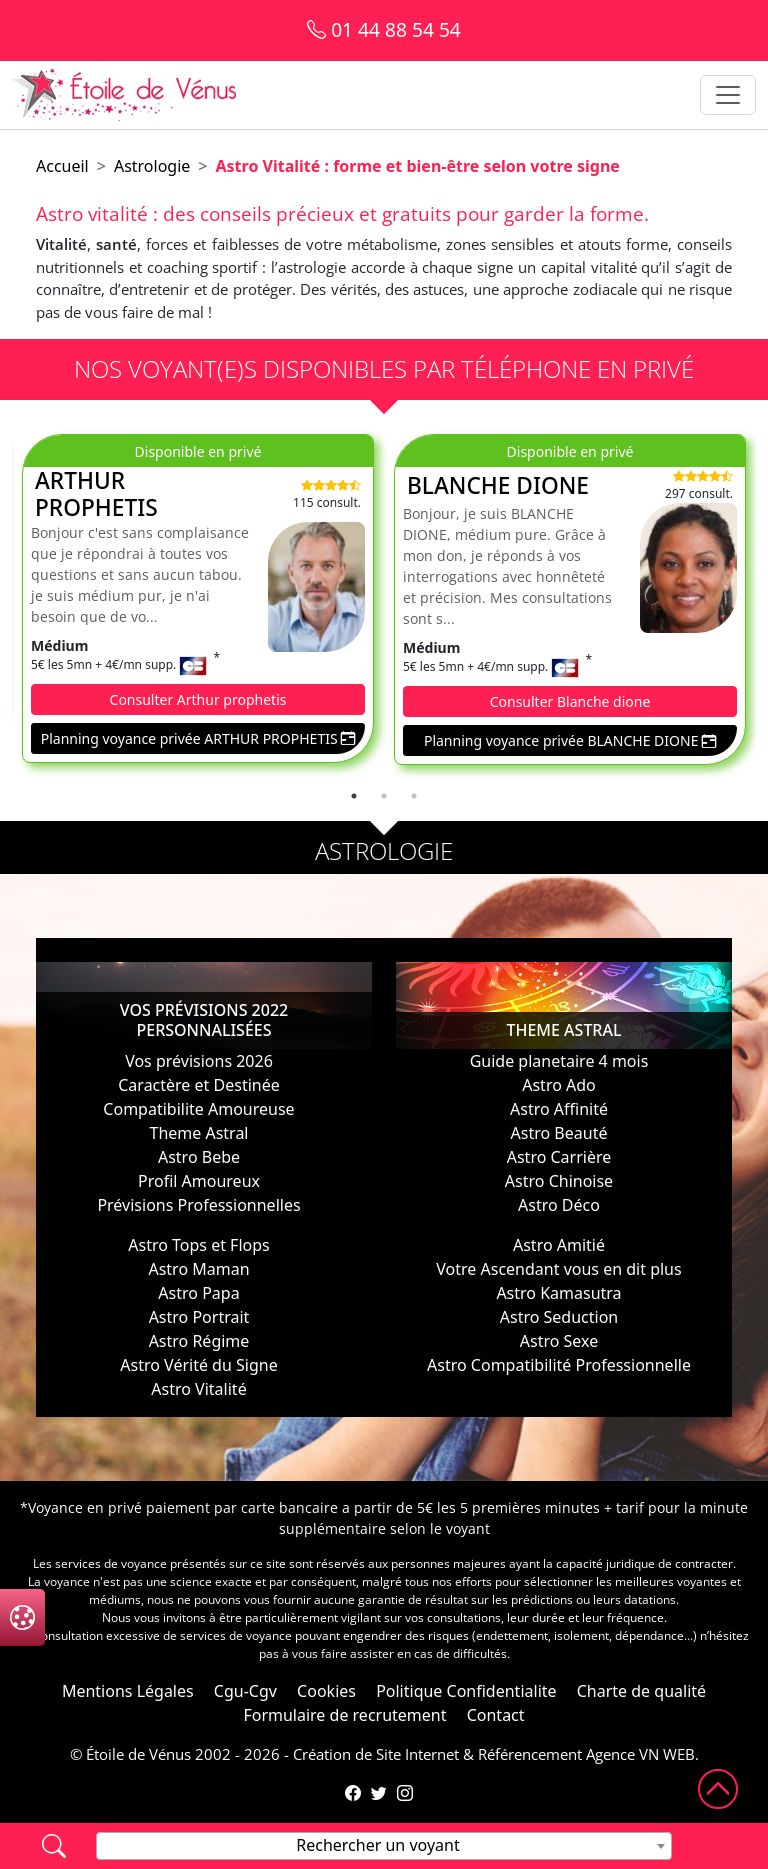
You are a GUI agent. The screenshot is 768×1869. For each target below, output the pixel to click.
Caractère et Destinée (198, 1085)
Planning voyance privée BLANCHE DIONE (570, 740)
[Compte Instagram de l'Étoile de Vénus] (405, 1793)
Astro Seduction (559, 1317)
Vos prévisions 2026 (199, 1061)
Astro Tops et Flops (199, 1245)
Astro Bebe (199, 1157)
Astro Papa (198, 1293)
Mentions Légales (128, 1691)
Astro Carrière (559, 1157)
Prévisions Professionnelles (198, 1205)
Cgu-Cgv (245, 1691)
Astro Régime (199, 1341)
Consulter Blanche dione (570, 701)
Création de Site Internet (376, 1754)
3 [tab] (414, 796)
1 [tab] (354, 796)
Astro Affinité (559, 1109)
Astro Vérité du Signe (198, 1365)
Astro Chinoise (559, 1181)
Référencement (530, 1754)
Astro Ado (559, 1085)
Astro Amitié (559, 1245)
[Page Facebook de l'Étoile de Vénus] (353, 1793)
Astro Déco (559, 1205)
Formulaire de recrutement (344, 1715)
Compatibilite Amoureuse (198, 1109)
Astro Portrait (199, 1317)
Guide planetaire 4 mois (559, 1061)
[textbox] (384, 1845)
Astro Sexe (559, 1341)
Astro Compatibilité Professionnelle (559, 1365)
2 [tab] (384, 796)
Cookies (326, 1691)
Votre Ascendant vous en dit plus (558, 1269)
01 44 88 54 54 (384, 29)
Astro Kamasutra (558, 1293)
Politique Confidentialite (466, 1691)
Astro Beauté (559, 1133)
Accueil (62, 166)
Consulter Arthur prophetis (198, 699)
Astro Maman (198, 1269)
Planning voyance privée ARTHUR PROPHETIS (198, 738)
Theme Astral (198, 1133)
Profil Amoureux (199, 1181)
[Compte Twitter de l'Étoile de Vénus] (379, 1793)
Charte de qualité (641, 1691)
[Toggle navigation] (728, 95)
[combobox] (384, 1846)
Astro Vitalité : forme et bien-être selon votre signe (418, 166)
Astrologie (152, 166)
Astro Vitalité (198, 1389)
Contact (496, 1715)
